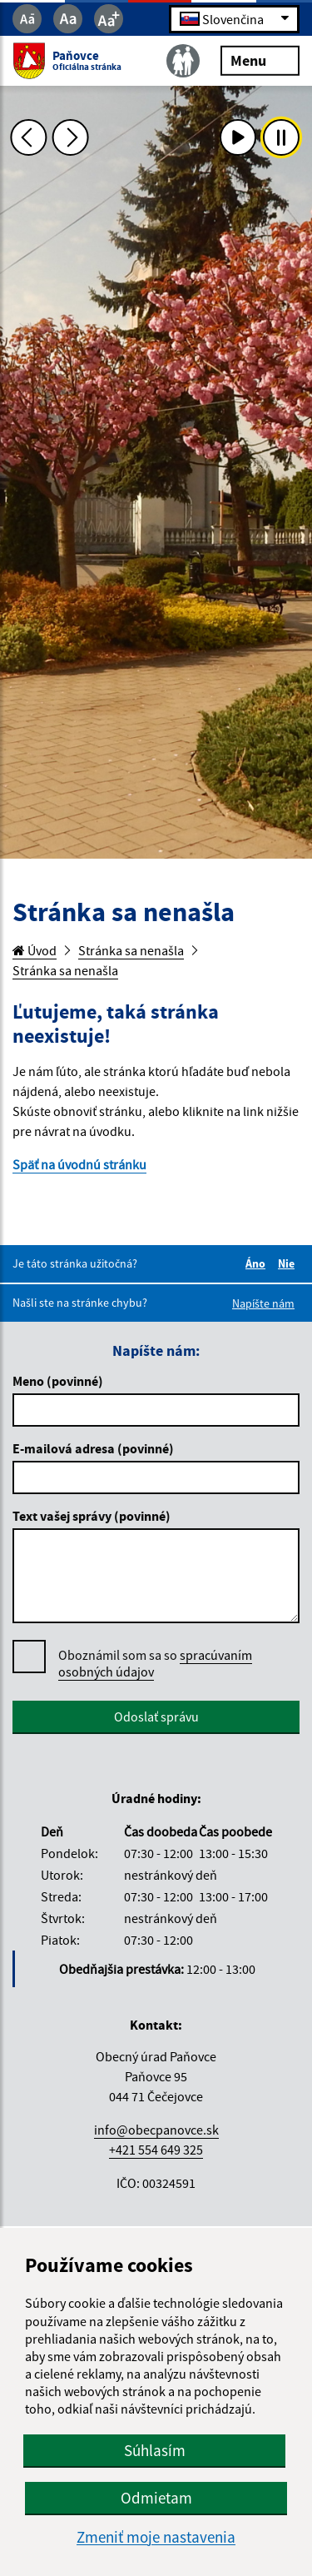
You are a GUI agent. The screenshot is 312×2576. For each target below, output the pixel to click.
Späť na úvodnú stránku (79, 1164)
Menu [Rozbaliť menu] (260, 59)
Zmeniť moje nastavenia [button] (156, 2537)
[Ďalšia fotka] (70, 137)
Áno (257, 1263)
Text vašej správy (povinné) (91, 1515)
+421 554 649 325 (156, 2149)
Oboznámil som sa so (155, 1664)
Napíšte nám (263, 1303)
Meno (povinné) (57, 1381)
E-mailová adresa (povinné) (93, 1448)
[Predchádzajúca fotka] (28, 137)
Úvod (34, 950)
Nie (289, 1263)
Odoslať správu (156, 1716)
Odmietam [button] (156, 2498)
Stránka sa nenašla (131, 950)
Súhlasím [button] (155, 2450)
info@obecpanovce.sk (156, 2129)
